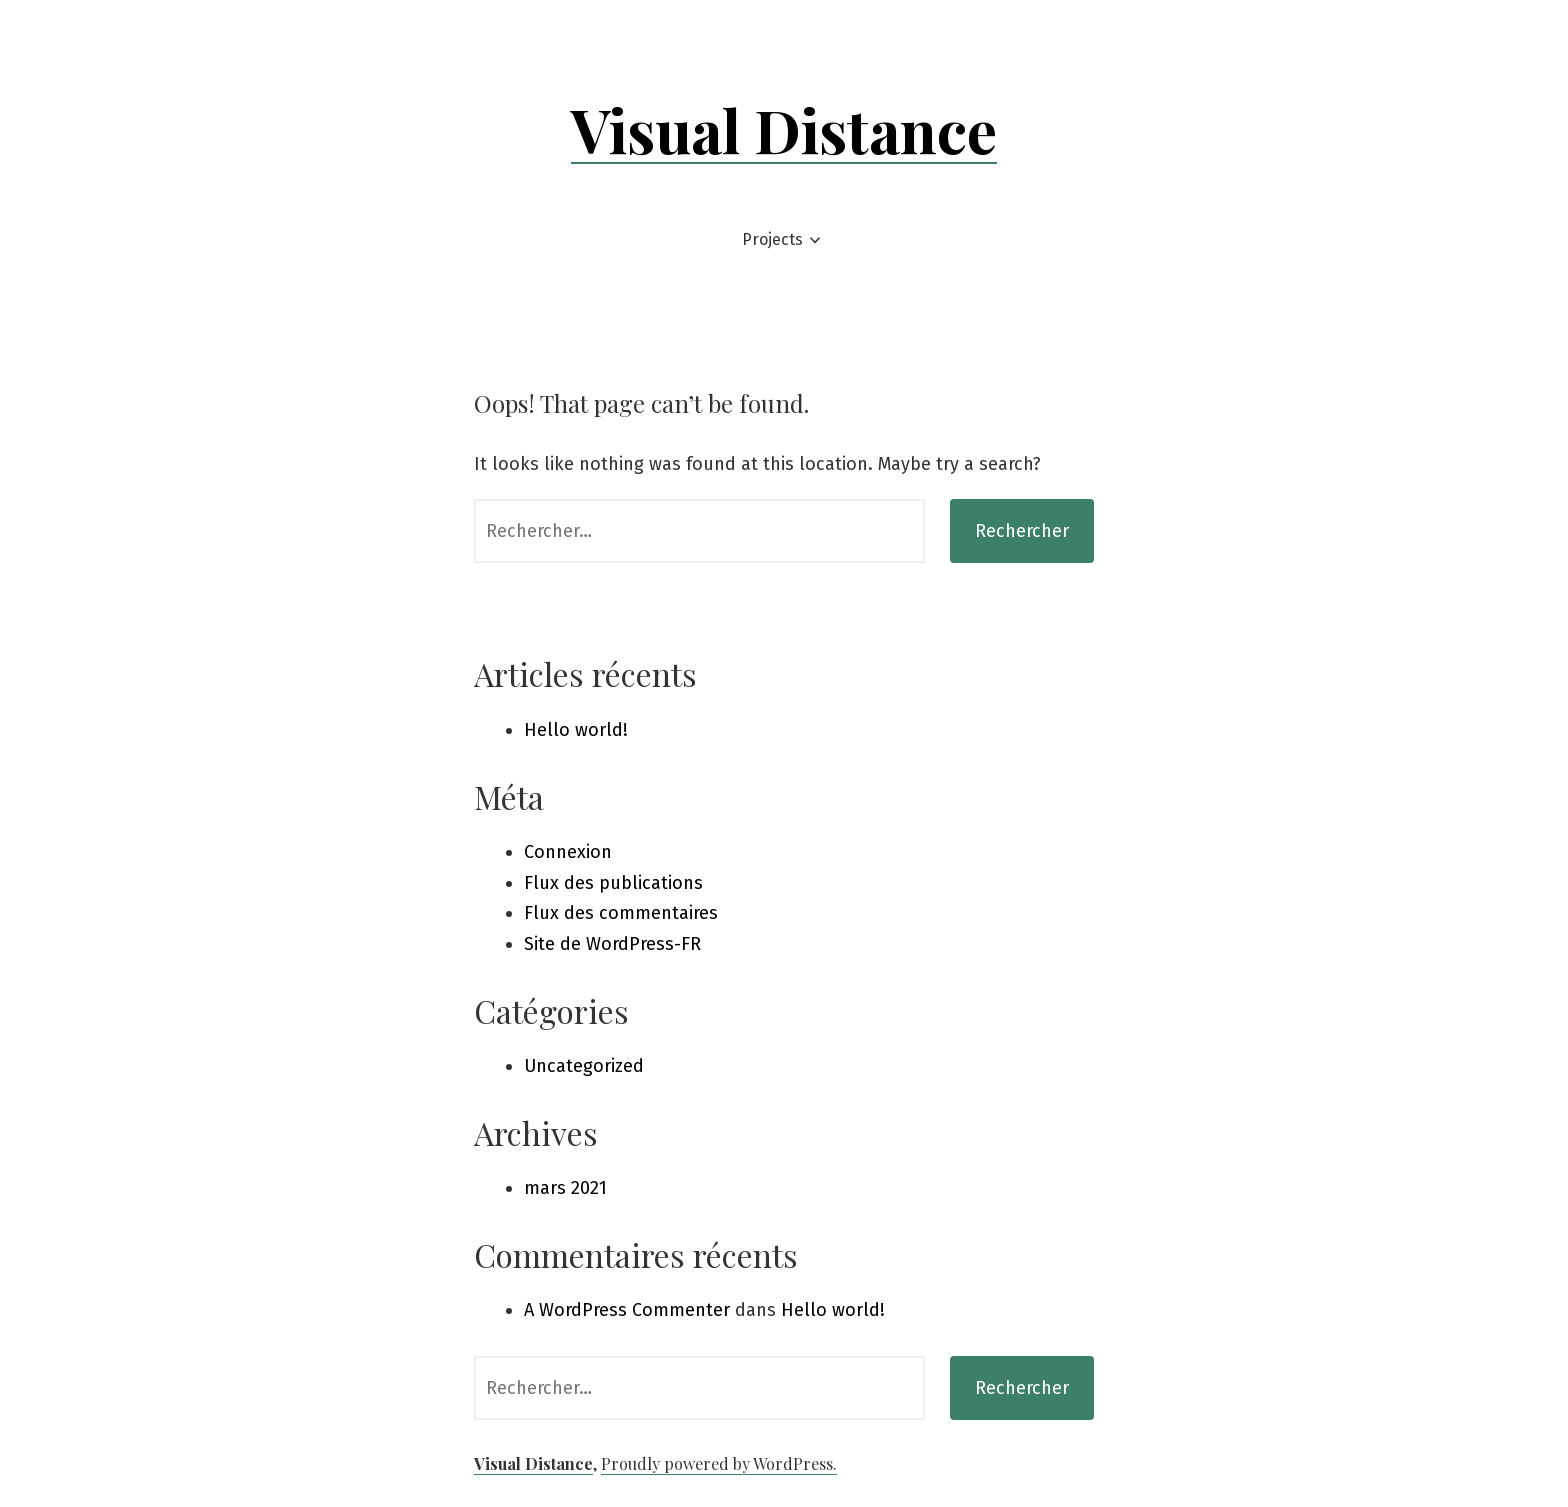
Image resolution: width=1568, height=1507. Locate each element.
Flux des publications (613, 883)
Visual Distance (784, 129)
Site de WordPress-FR (612, 944)
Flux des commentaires (621, 913)
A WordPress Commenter (627, 1310)
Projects (772, 239)
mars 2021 (565, 1188)
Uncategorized (584, 1066)
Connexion (568, 852)
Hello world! (576, 730)
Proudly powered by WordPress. (719, 1463)
